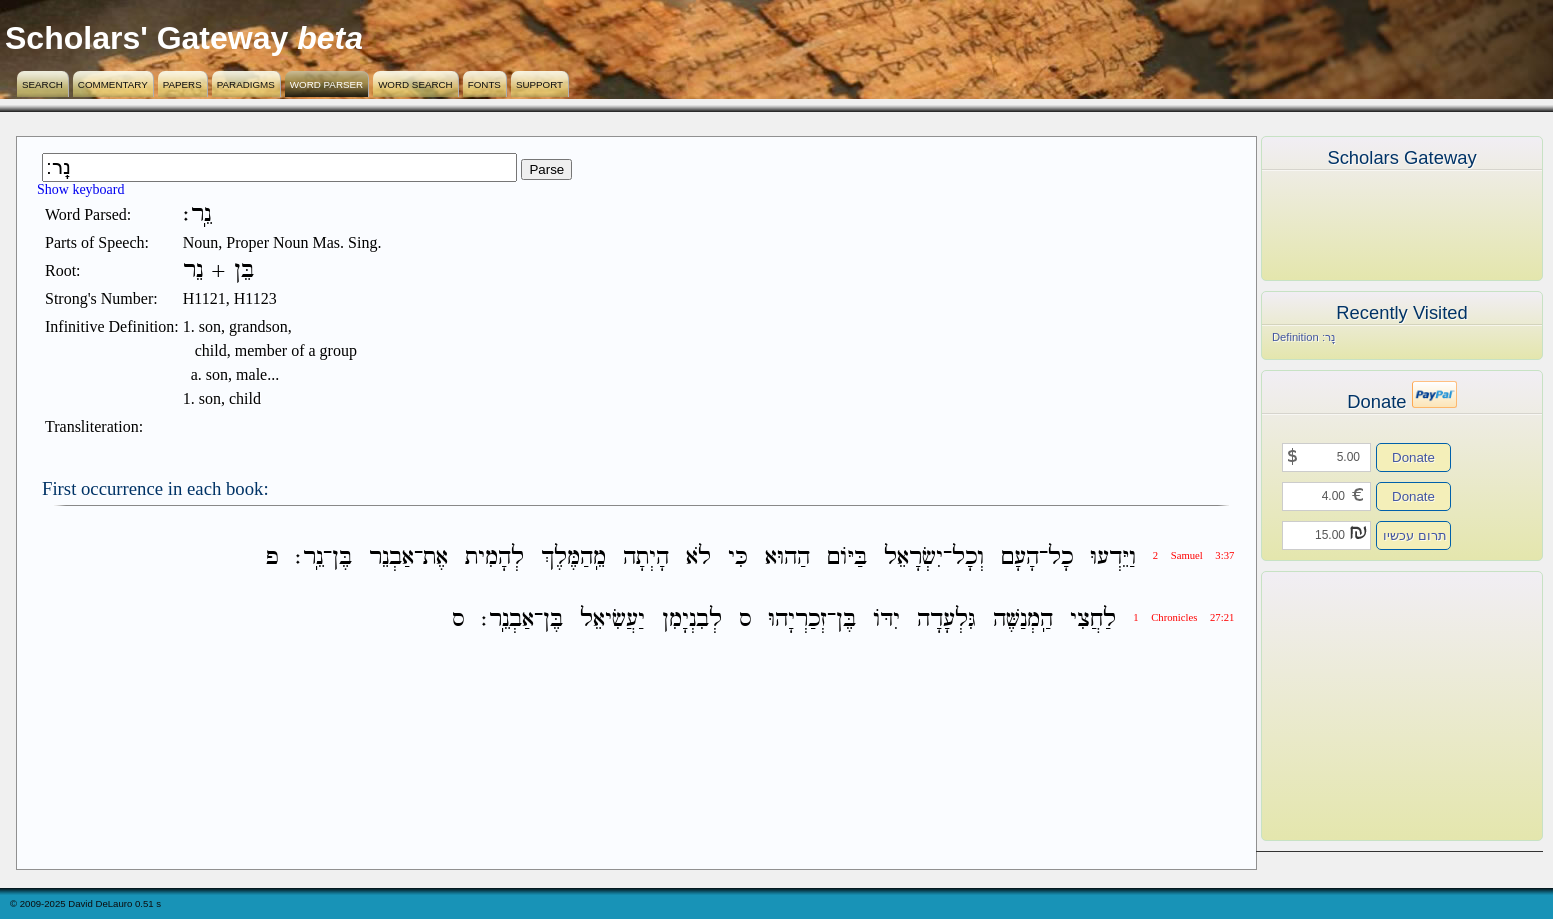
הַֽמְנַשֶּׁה (1023, 619)
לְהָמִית (494, 557)
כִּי (738, 557)
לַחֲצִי (1093, 619)
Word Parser (326, 84)
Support (539, 84)
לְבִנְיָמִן (692, 619)
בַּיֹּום (847, 557)
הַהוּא (787, 557)
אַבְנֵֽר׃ (507, 619)
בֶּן (342, 557)
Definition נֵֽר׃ (1303, 337)
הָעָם (1020, 557)
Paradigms (246, 84)
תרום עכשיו (1415, 535)
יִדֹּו (886, 619)
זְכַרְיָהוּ (797, 619)
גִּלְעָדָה (946, 619)
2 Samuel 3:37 (1194, 555)
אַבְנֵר (391, 557)
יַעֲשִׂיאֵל (612, 619)
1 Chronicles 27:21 (1183, 617)
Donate (1413, 457)
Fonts (484, 84)
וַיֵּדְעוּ (1113, 557)
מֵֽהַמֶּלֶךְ (573, 557)
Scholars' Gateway (146, 38)
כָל (1060, 557)
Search (42, 84)
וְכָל (968, 557)
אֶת (435, 557)
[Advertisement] (1372, 706)
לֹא (698, 557)
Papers (182, 84)
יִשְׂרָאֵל (913, 557)
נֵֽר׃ (309, 557)
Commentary (113, 84)
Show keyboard (81, 189)
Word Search (415, 84)
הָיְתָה (646, 557)
